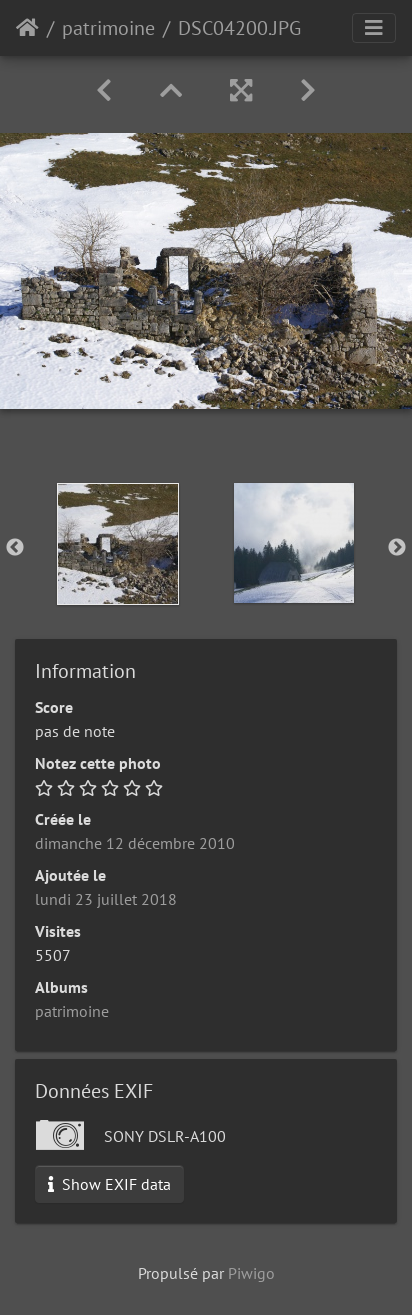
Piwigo (251, 1273)
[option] (118, 544)
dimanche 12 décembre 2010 (135, 843)
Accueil (27, 28)
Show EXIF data (109, 1184)
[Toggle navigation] (374, 28)
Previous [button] (15, 548)
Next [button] (397, 548)
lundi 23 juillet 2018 (106, 899)
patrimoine (108, 28)
